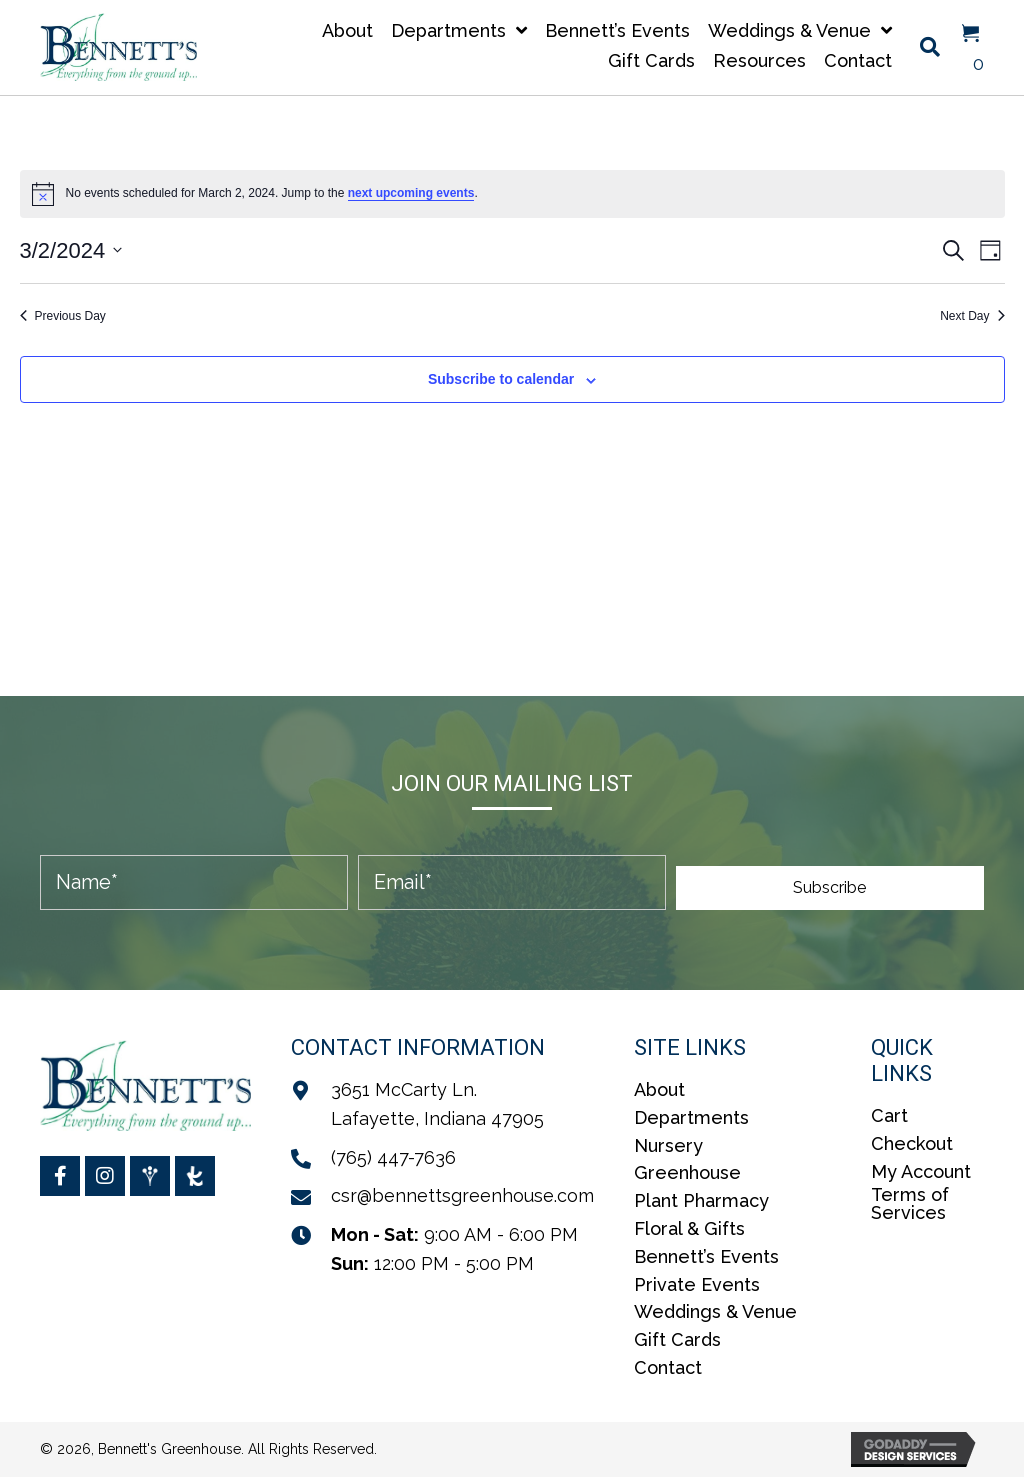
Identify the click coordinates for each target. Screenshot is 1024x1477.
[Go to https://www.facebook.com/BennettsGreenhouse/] (60, 1176)
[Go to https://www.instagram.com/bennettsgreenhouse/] (105, 1176)
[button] (830, 888)
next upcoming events (411, 193)
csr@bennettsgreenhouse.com (462, 1195)
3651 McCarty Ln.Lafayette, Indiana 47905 (437, 1104)
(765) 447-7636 (393, 1157)
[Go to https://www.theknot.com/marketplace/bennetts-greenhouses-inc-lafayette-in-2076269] (195, 1176)
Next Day (972, 316)
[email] (512, 882)
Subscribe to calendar (501, 379)
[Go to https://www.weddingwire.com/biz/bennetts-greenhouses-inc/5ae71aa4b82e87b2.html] (150, 1176)
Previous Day (63, 316)
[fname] (194, 882)
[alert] (512, 194)
